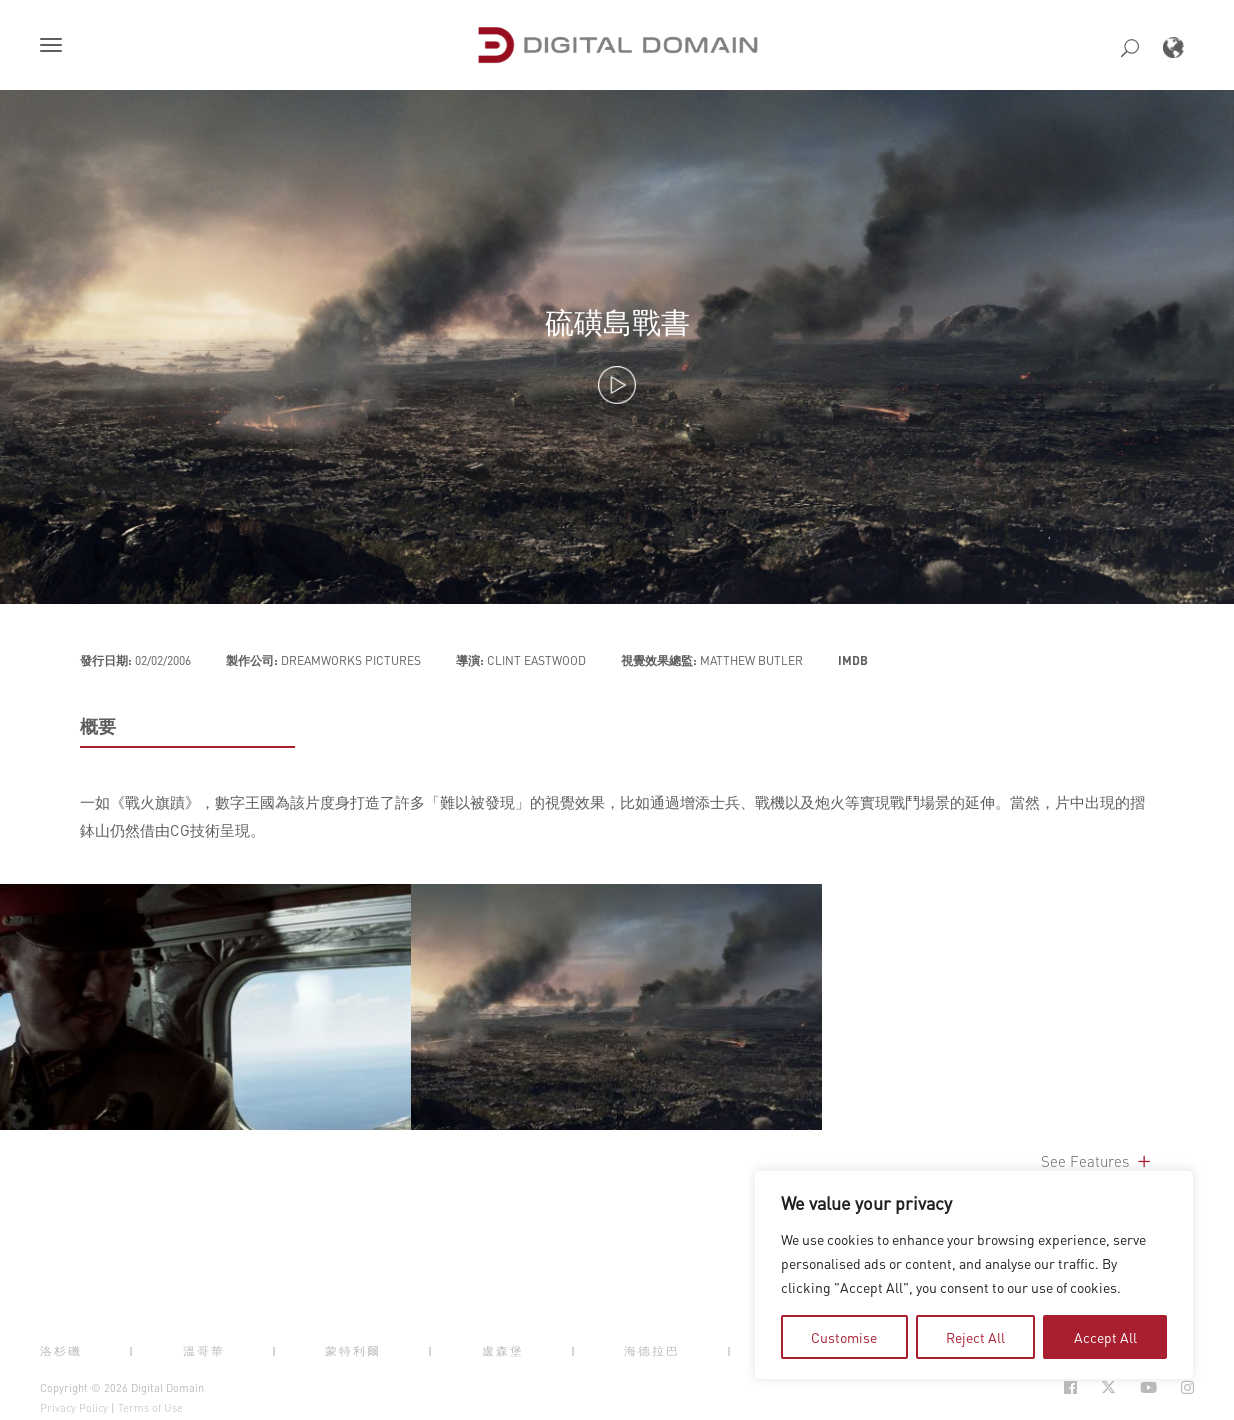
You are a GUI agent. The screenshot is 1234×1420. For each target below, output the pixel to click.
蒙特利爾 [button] (353, 1351)
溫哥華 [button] (204, 1351)
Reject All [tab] (975, 1337)
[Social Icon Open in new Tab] (1070, 1387)
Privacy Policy (74, 1408)
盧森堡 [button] (503, 1351)
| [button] (132, 1351)
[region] (974, 1275)
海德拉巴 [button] (652, 1351)
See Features (1097, 1161)
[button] (55, 47)
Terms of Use (150, 1408)
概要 (98, 726)
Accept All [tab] (1105, 1337)
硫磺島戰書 (617, 321)
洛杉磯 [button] (61, 1351)
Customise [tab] (844, 1337)
